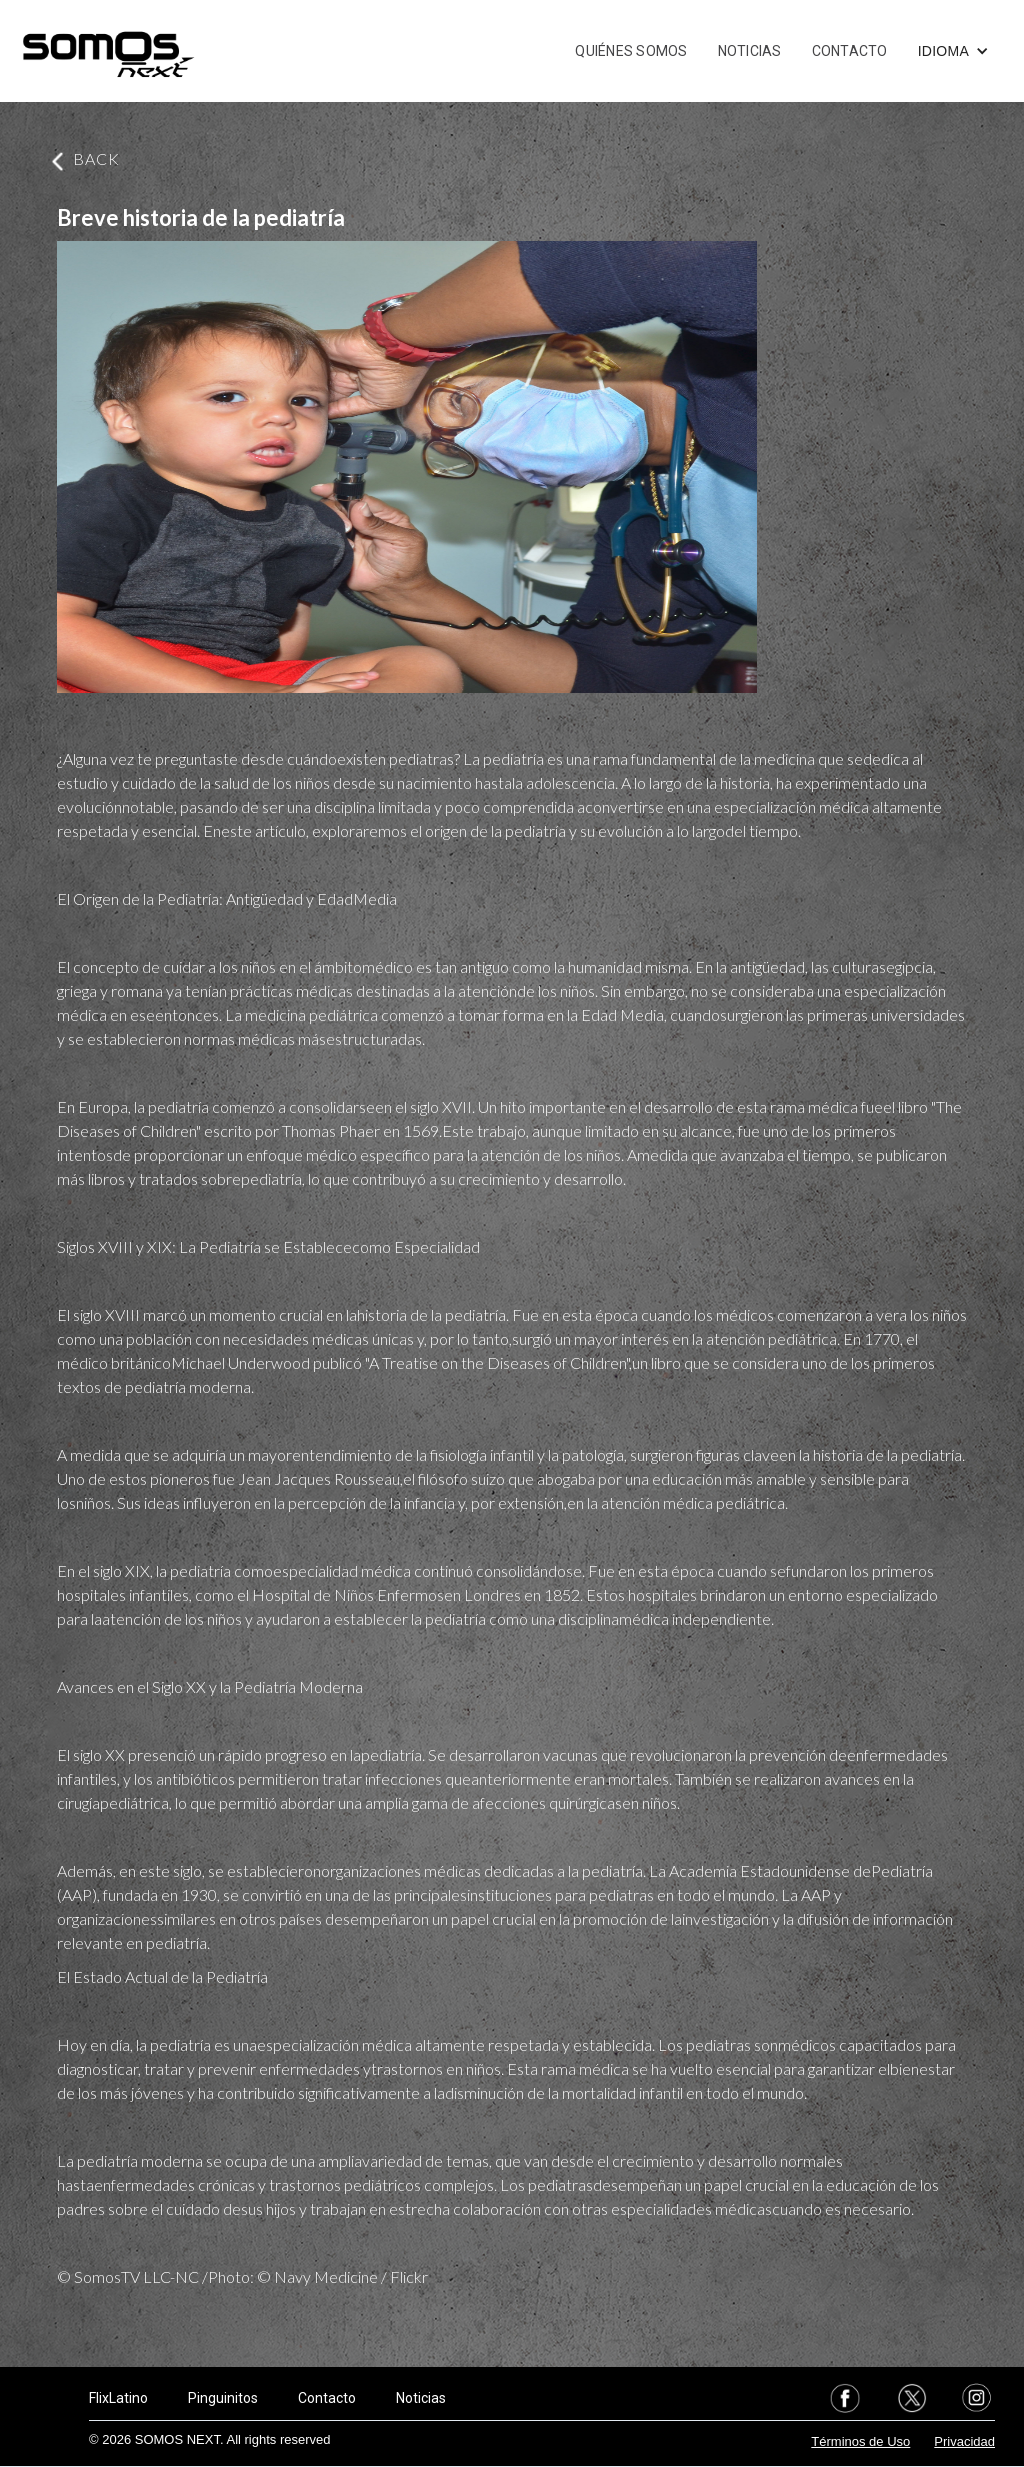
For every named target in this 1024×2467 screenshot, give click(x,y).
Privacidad (964, 2441)
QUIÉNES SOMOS (631, 51)
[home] (108, 51)
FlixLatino (118, 2398)
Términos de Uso (860, 2441)
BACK (96, 158)
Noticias (421, 2398)
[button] (953, 51)
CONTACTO (850, 51)
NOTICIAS (750, 51)
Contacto (327, 2398)
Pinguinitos (223, 2398)
